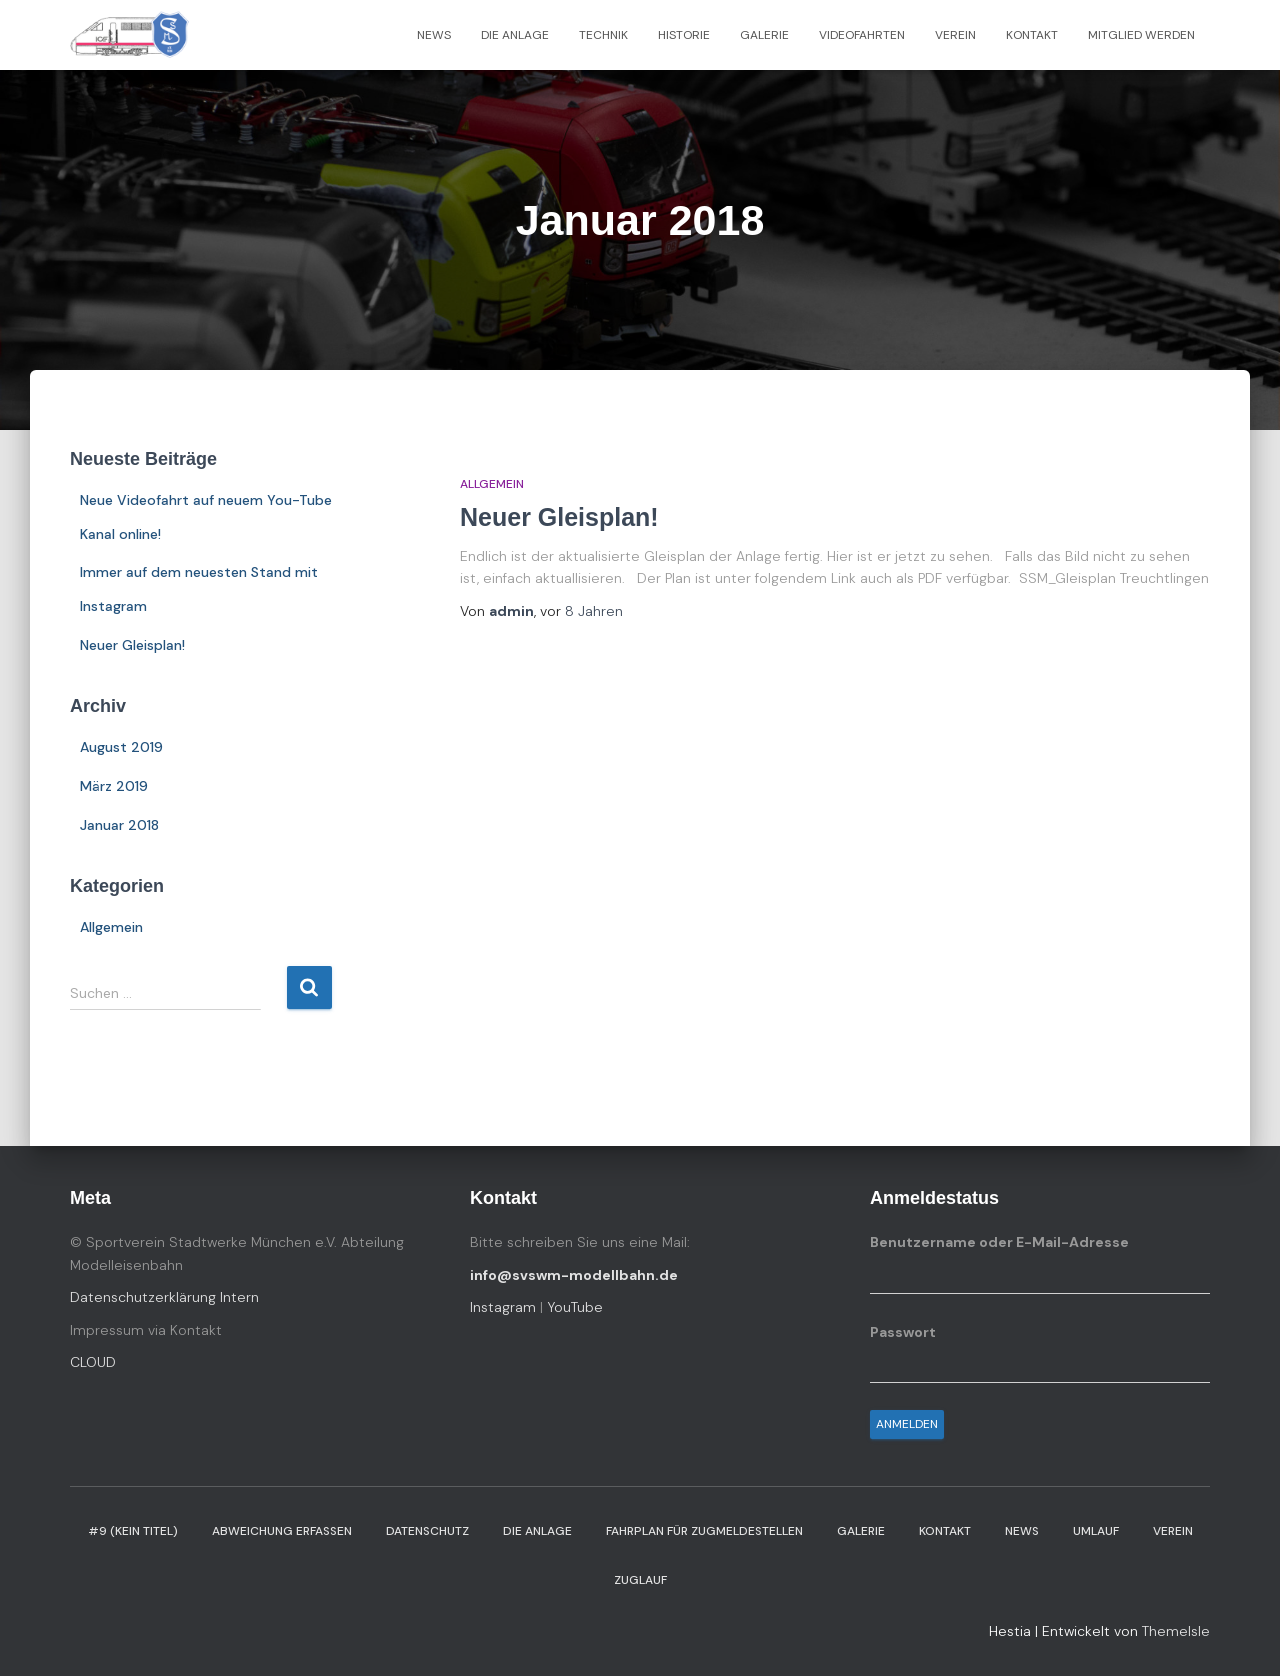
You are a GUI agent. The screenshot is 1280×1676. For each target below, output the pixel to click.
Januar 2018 (119, 825)
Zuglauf (640, 1580)
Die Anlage (515, 35)
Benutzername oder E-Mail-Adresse (999, 1242)
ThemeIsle (1176, 1631)
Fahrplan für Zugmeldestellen (704, 1531)
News (434, 35)
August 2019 (121, 747)
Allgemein (111, 927)
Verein (955, 35)
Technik (603, 35)
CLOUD (93, 1362)
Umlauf (1096, 1531)
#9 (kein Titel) (133, 1531)
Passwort (903, 1332)
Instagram (503, 1307)
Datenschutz (427, 1531)
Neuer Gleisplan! (132, 645)
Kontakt (1032, 35)
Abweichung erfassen (282, 1531)
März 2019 (114, 786)
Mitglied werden (1141, 35)
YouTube (575, 1307)
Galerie (764, 35)
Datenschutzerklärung (145, 1297)
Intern (239, 1297)
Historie (684, 35)
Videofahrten (862, 35)
